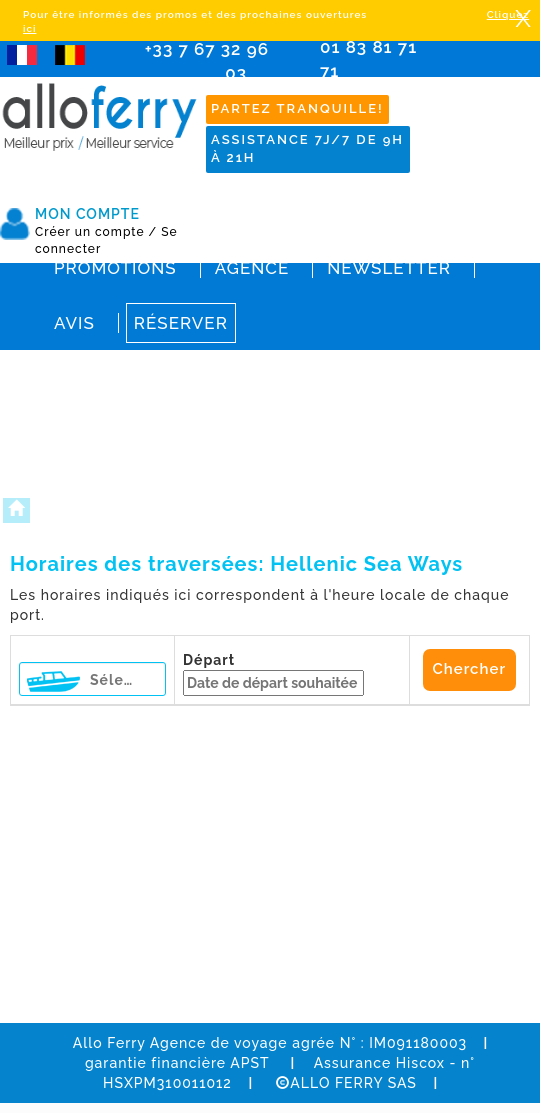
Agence (252, 268)
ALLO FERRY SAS (346, 1083)
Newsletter (389, 268)
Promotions (115, 268)
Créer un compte (96, 232)
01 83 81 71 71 (375, 72)
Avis (74, 323)
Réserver (181, 323)
